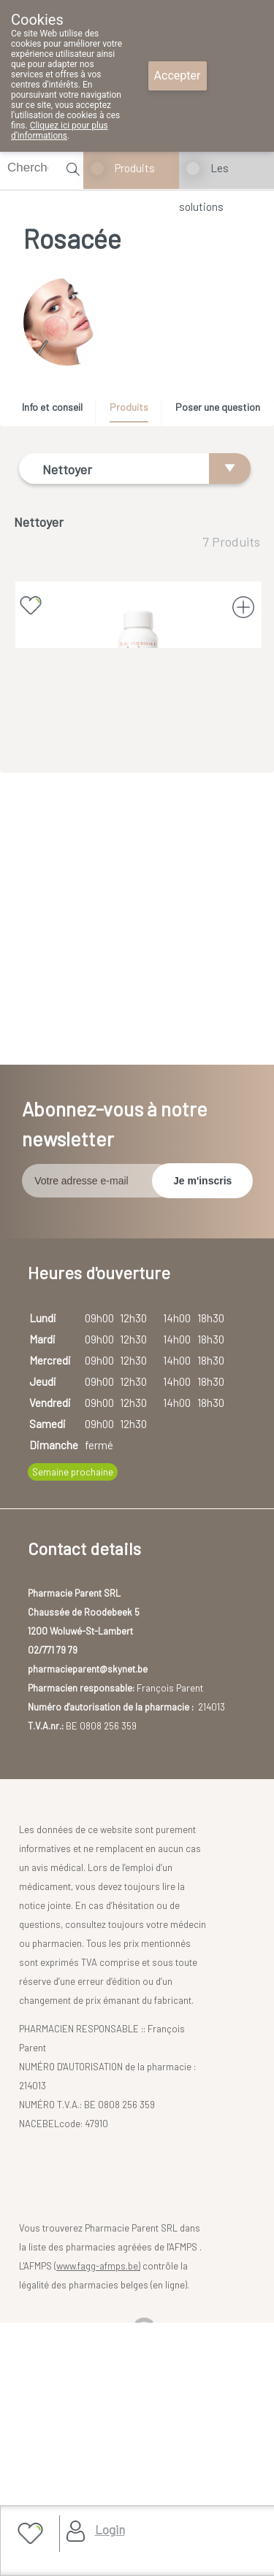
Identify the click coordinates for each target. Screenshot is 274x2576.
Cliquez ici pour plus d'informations (59, 130)
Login (110, 2529)
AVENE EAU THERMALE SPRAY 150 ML (138, 753)
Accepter (177, 75)
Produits (135, 167)
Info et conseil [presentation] (52, 407)
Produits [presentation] (129, 407)
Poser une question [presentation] (217, 407)
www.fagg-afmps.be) (98, 2504)
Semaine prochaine (72, 1710)
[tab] (57, 411)
